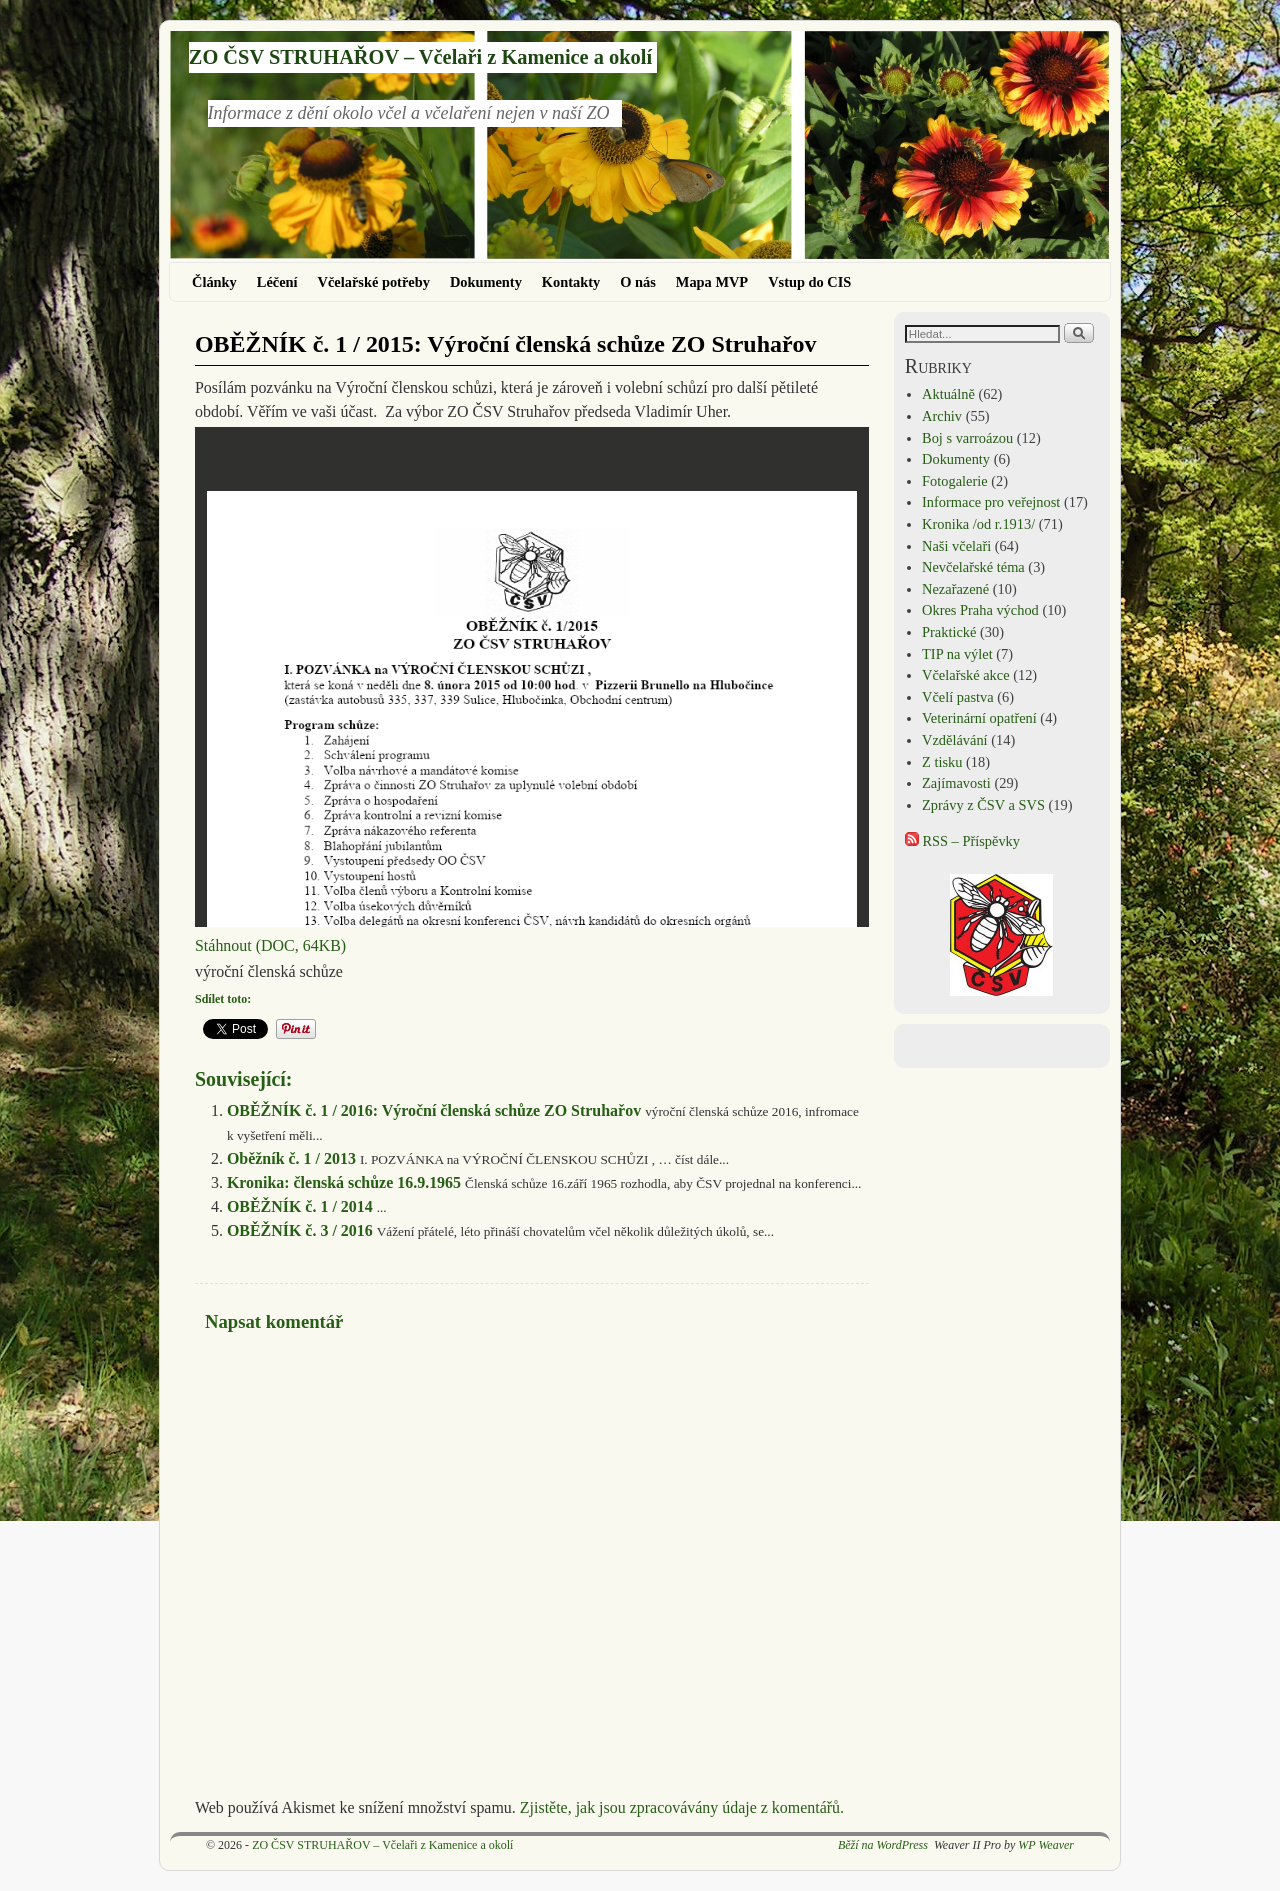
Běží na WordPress (883, 1845)
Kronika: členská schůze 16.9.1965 (344, 1182)
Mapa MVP (712, 282)
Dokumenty (486, 282)
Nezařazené (955, 589)
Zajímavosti (956, 783)
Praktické (949, 632)
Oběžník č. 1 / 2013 (291, 1158)
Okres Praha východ (980, 610)
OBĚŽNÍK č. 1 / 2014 (300, 1206)
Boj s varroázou (967, 438)
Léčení (277, 282)
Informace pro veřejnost (991, 502)
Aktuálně (948, 394)
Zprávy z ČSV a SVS (983, 805)
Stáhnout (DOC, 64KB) (270, 945)
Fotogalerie (955, 481)
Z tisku (942, 762)
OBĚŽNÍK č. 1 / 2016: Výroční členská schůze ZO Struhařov (434, 1110)
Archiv (942, 416)
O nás (638, 282)
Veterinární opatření (979, 718)
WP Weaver (1046, 1845)
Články (214, 282)
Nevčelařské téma (973, 567)
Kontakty (571, 282)
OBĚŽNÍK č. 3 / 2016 (300, 1230)
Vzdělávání (955, 740)
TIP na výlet (957, 654)
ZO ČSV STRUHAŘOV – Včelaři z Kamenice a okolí (420, 57)
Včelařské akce (965, 675)
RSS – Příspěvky (962, 841)
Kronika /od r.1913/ (978, 524)
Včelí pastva (958, 697)
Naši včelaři (956, 546)
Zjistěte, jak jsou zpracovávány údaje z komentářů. (682, 1807)
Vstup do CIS (809, 282)
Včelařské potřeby (374, 282)
